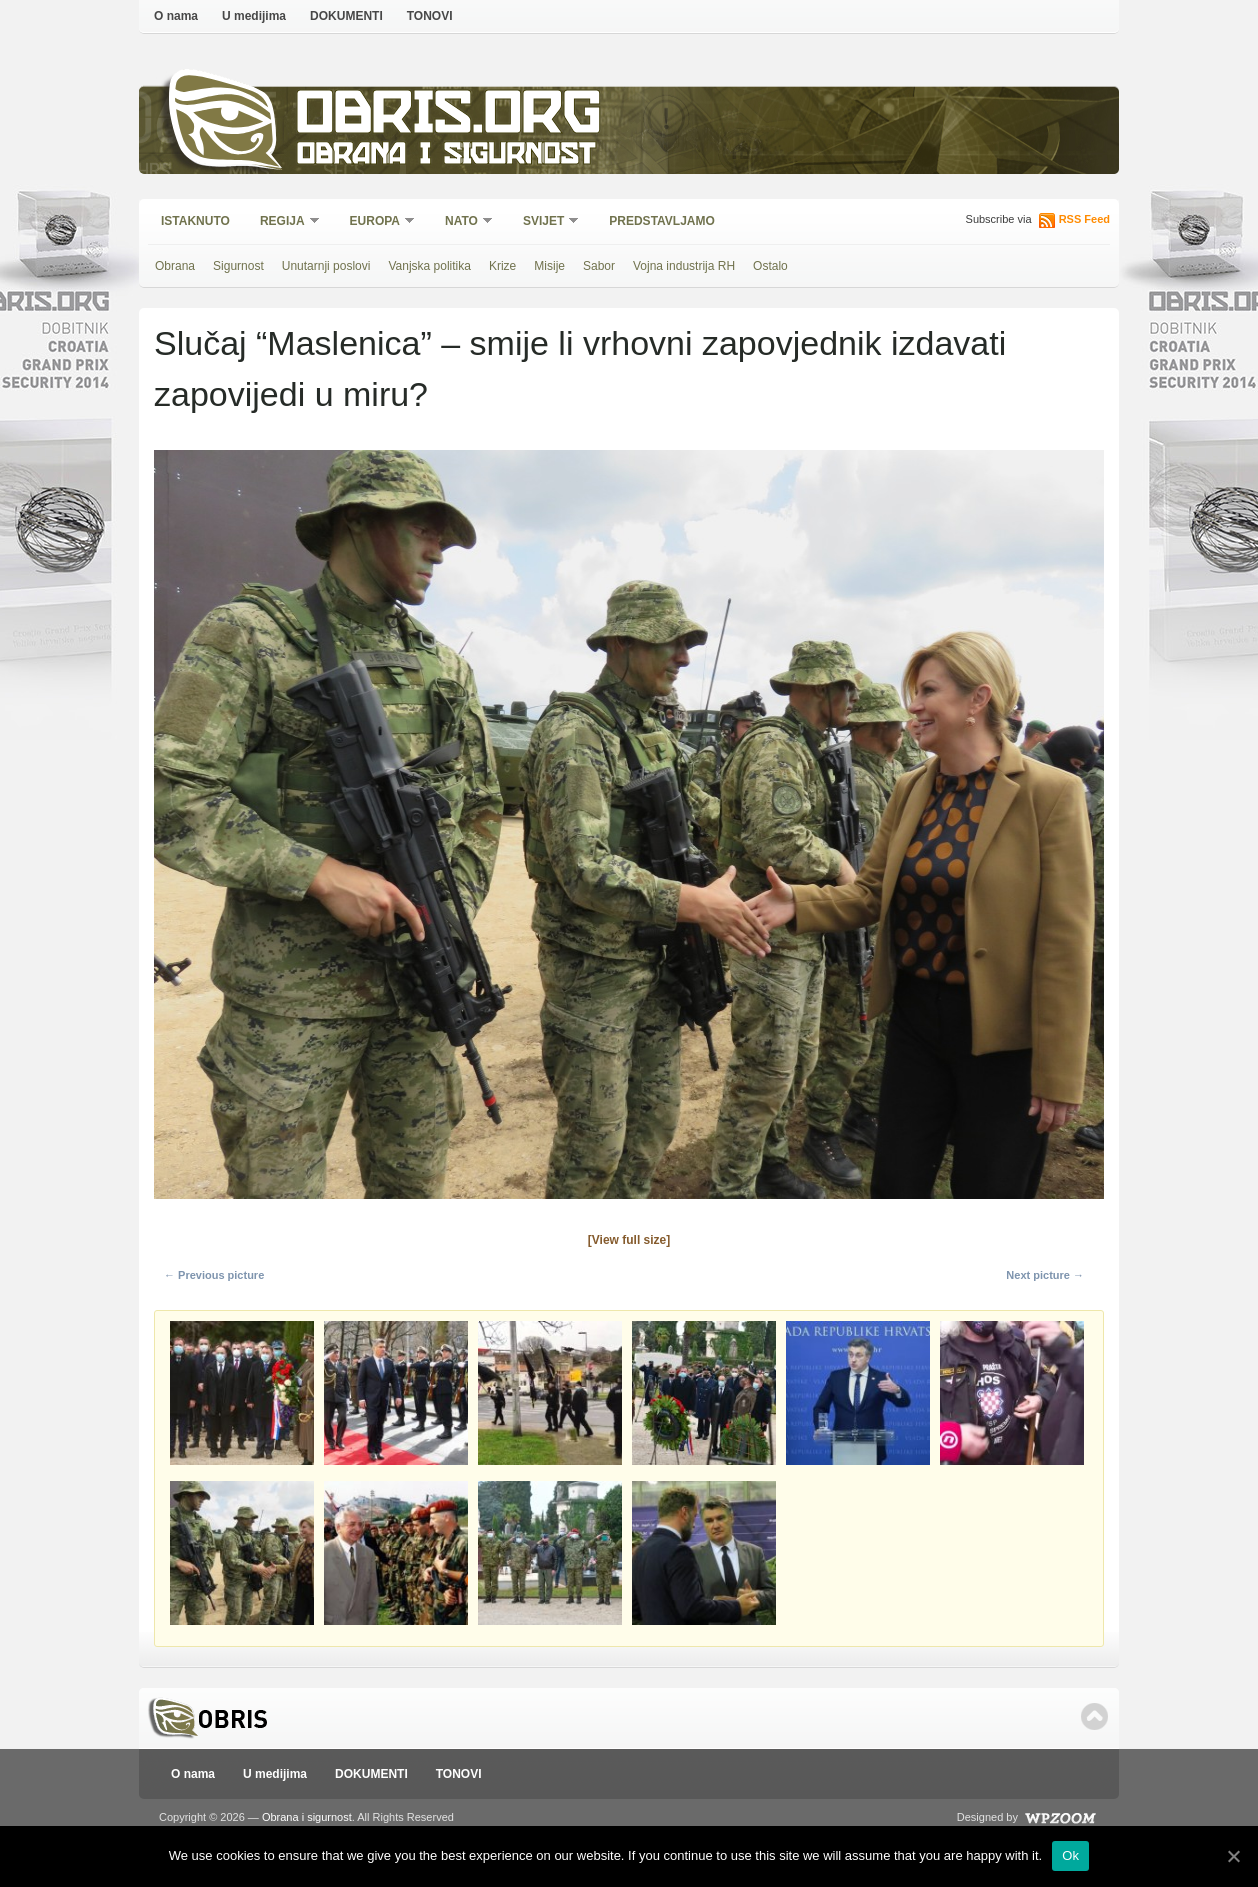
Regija (283, 222)
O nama (176, 16)
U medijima (254, 16)
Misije (549, 266)
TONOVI (430, 16)
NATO (462, 222)
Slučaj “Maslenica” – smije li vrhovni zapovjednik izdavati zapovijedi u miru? (580, 368)
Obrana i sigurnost (445, 156)
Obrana (175, 266)
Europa (376, 222)
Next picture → (1045, 1275)
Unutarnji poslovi (326, 266)
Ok (1070, 1855)
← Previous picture (214, 1275)
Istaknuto (195, 221)
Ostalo (770, 266)
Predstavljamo (662, 221)
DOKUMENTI (346, 16)
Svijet (544, 222)
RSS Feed (1084, 219)
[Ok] (1233, 1856)
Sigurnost (238, 266)
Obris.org (449, 117)
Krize (502, 266)
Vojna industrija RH (684, 266)
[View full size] (629, 1240)
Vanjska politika (429, 266)
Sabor (599, 266)
